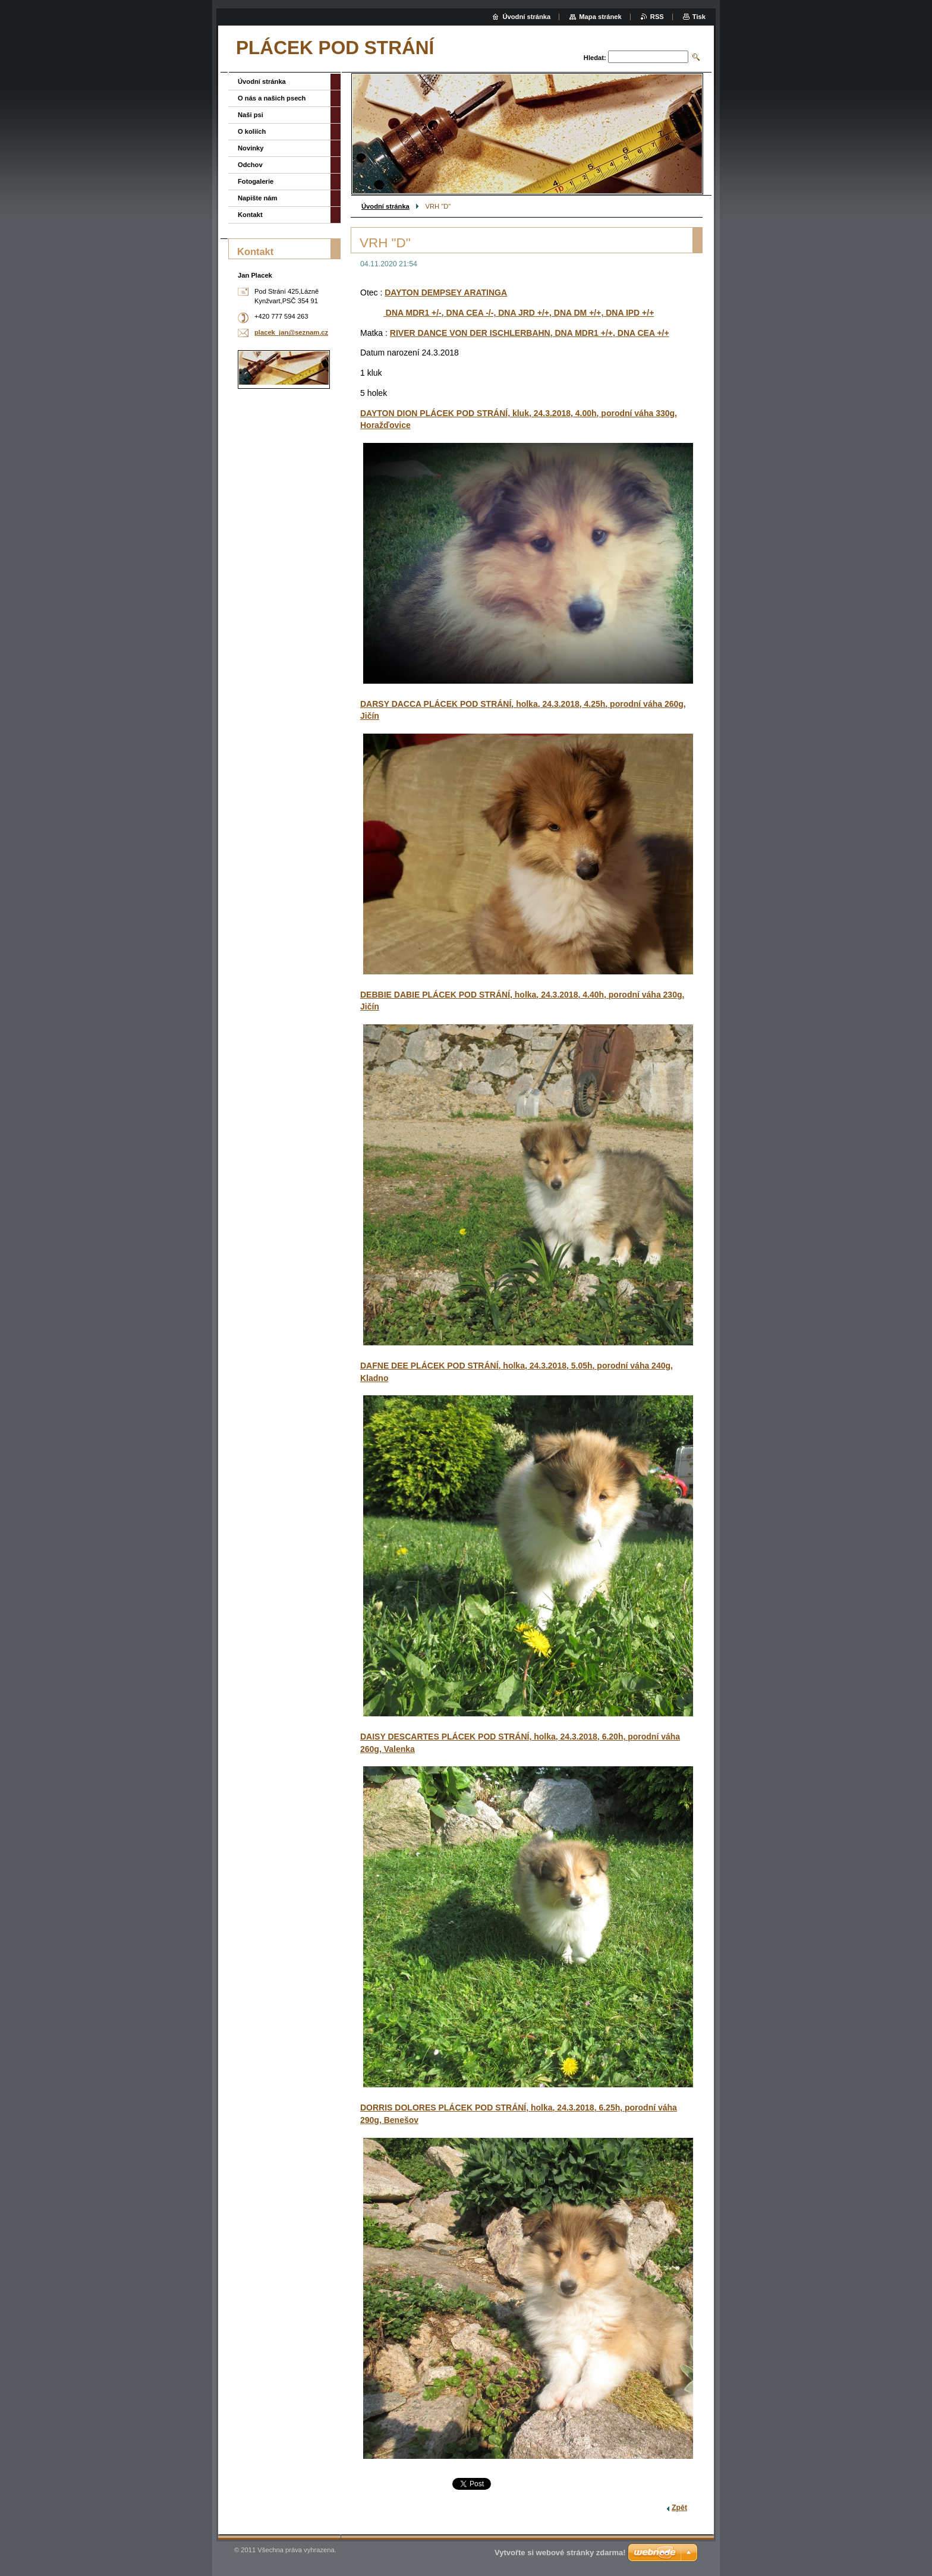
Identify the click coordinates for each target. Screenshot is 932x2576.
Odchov (250, 164)
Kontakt (250, 214)
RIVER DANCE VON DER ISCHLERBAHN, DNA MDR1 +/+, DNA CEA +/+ (529, 333)
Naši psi (250, 114)
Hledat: (595, 57)
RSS (657, 16)
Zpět (679, 2507)
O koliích (252, 131)
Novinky (251, 148)
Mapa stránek (600, 16)
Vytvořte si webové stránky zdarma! (560, 2552)
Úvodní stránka (385, 206)
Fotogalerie (255, 181)
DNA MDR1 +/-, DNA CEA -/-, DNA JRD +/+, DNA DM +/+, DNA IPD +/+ (518, 312)
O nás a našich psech (272, 98)
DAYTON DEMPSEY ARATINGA (446, 292)
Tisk (699, 16)
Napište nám (258, 198)
